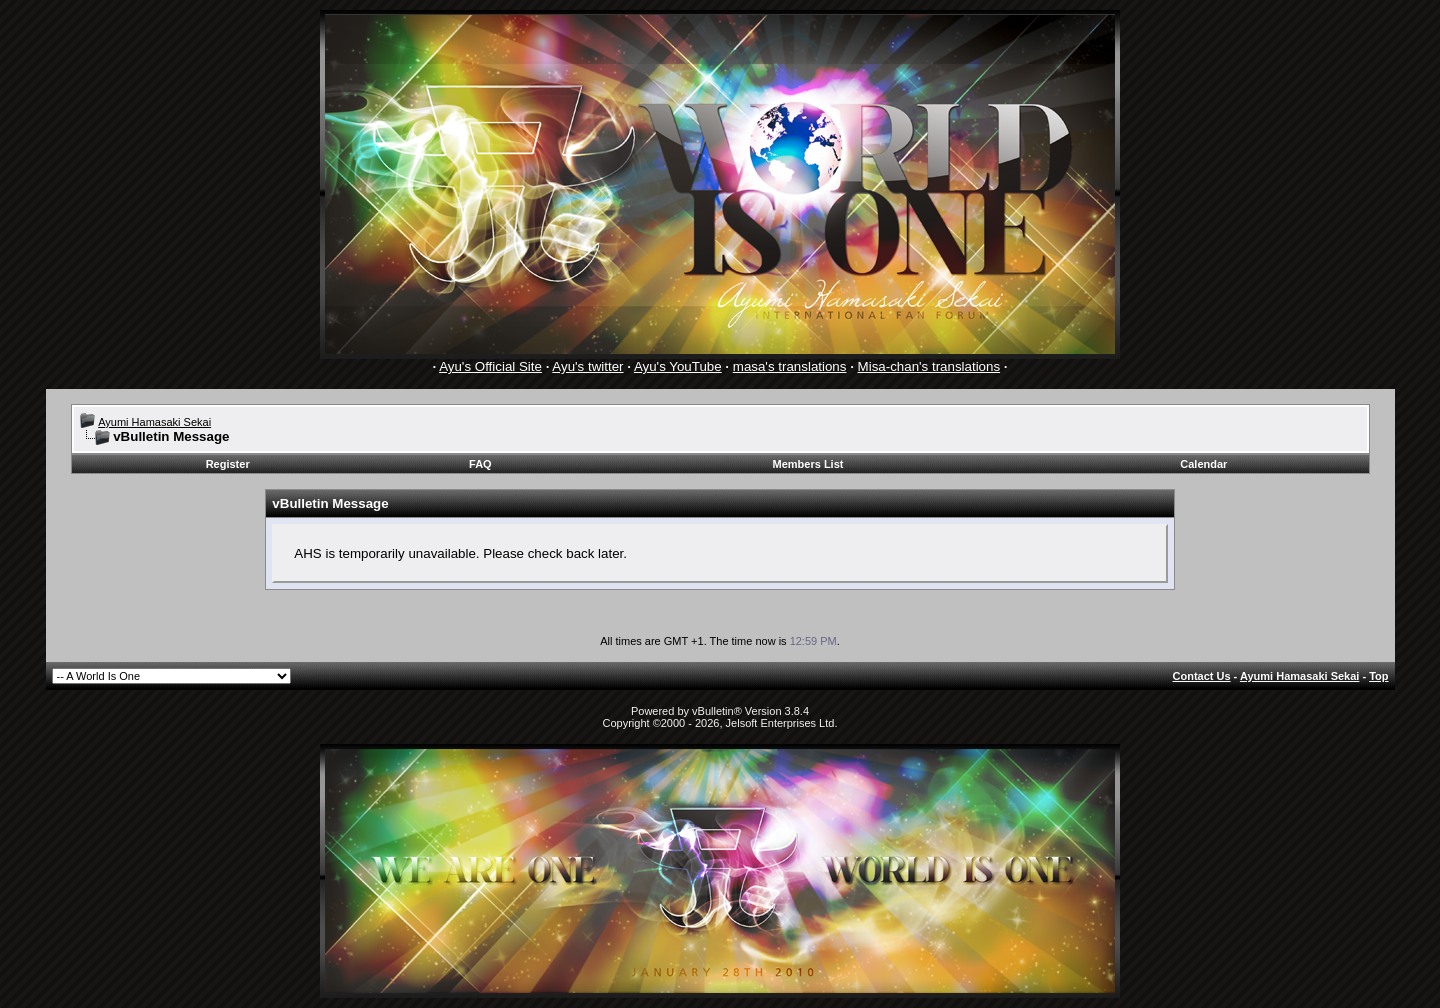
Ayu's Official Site (490, 366)
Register (228, 464)
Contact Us (1202, 676)
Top (1378, 676)
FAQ (480, 464)
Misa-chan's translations (929, 366)
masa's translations (790, 366)
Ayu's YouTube (678, 366)
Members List (808, 464)
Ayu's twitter (587, 366)
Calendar (1203, 464)
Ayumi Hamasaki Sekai (154, 422)
